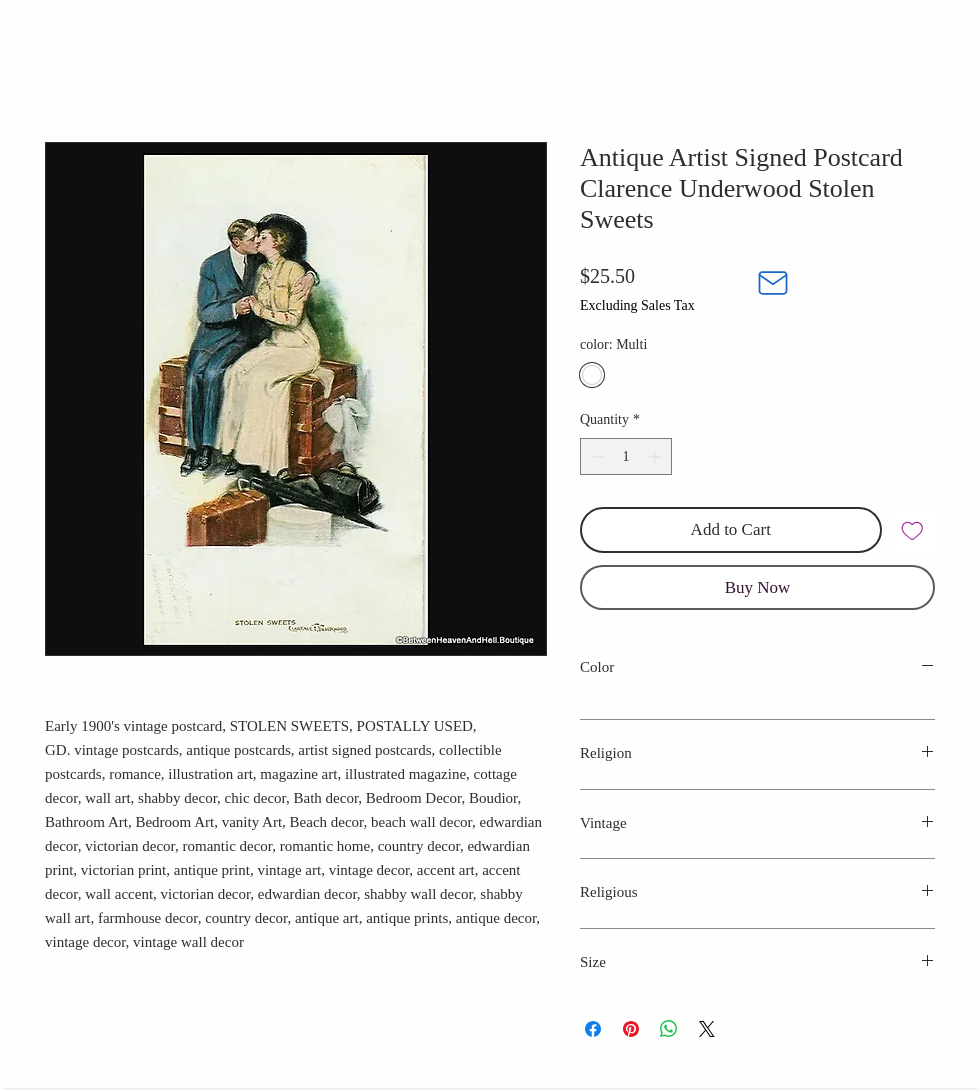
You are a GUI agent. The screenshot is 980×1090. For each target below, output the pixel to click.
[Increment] (656, 456)
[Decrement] (595, 456)
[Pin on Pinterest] (631, 1029)
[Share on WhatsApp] (669, 1029)
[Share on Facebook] (593, 1029)
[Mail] (773, 283)
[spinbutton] (626, 456)
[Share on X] (707, 1029)
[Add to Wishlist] (913, 530)
